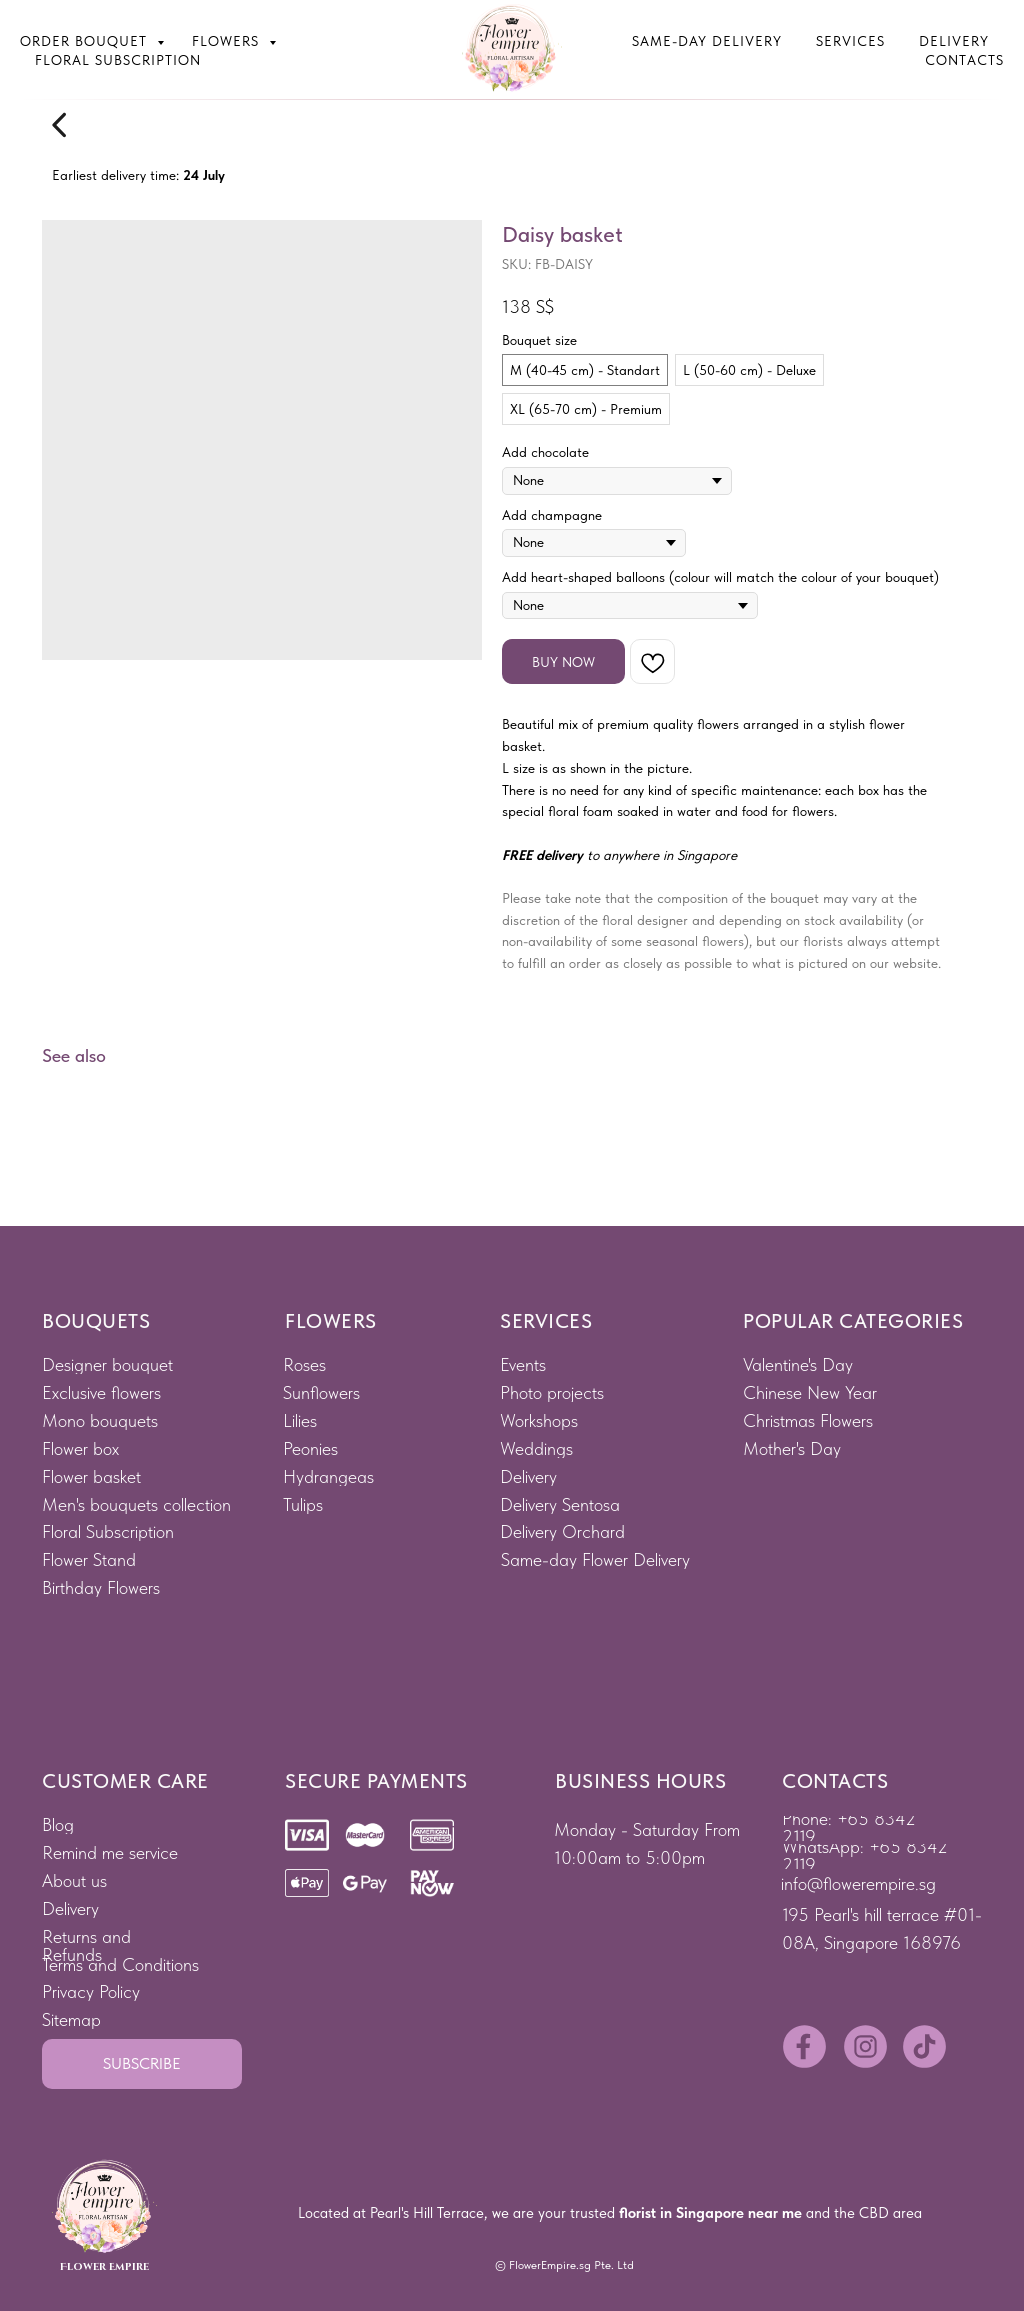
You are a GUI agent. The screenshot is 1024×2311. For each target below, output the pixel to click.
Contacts (964, 60)
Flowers (228, 41)
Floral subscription (118, 60)
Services (850, 41)
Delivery (954, 41)
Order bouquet (86, 41)
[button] (142, 2064)
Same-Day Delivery (707, 41)
